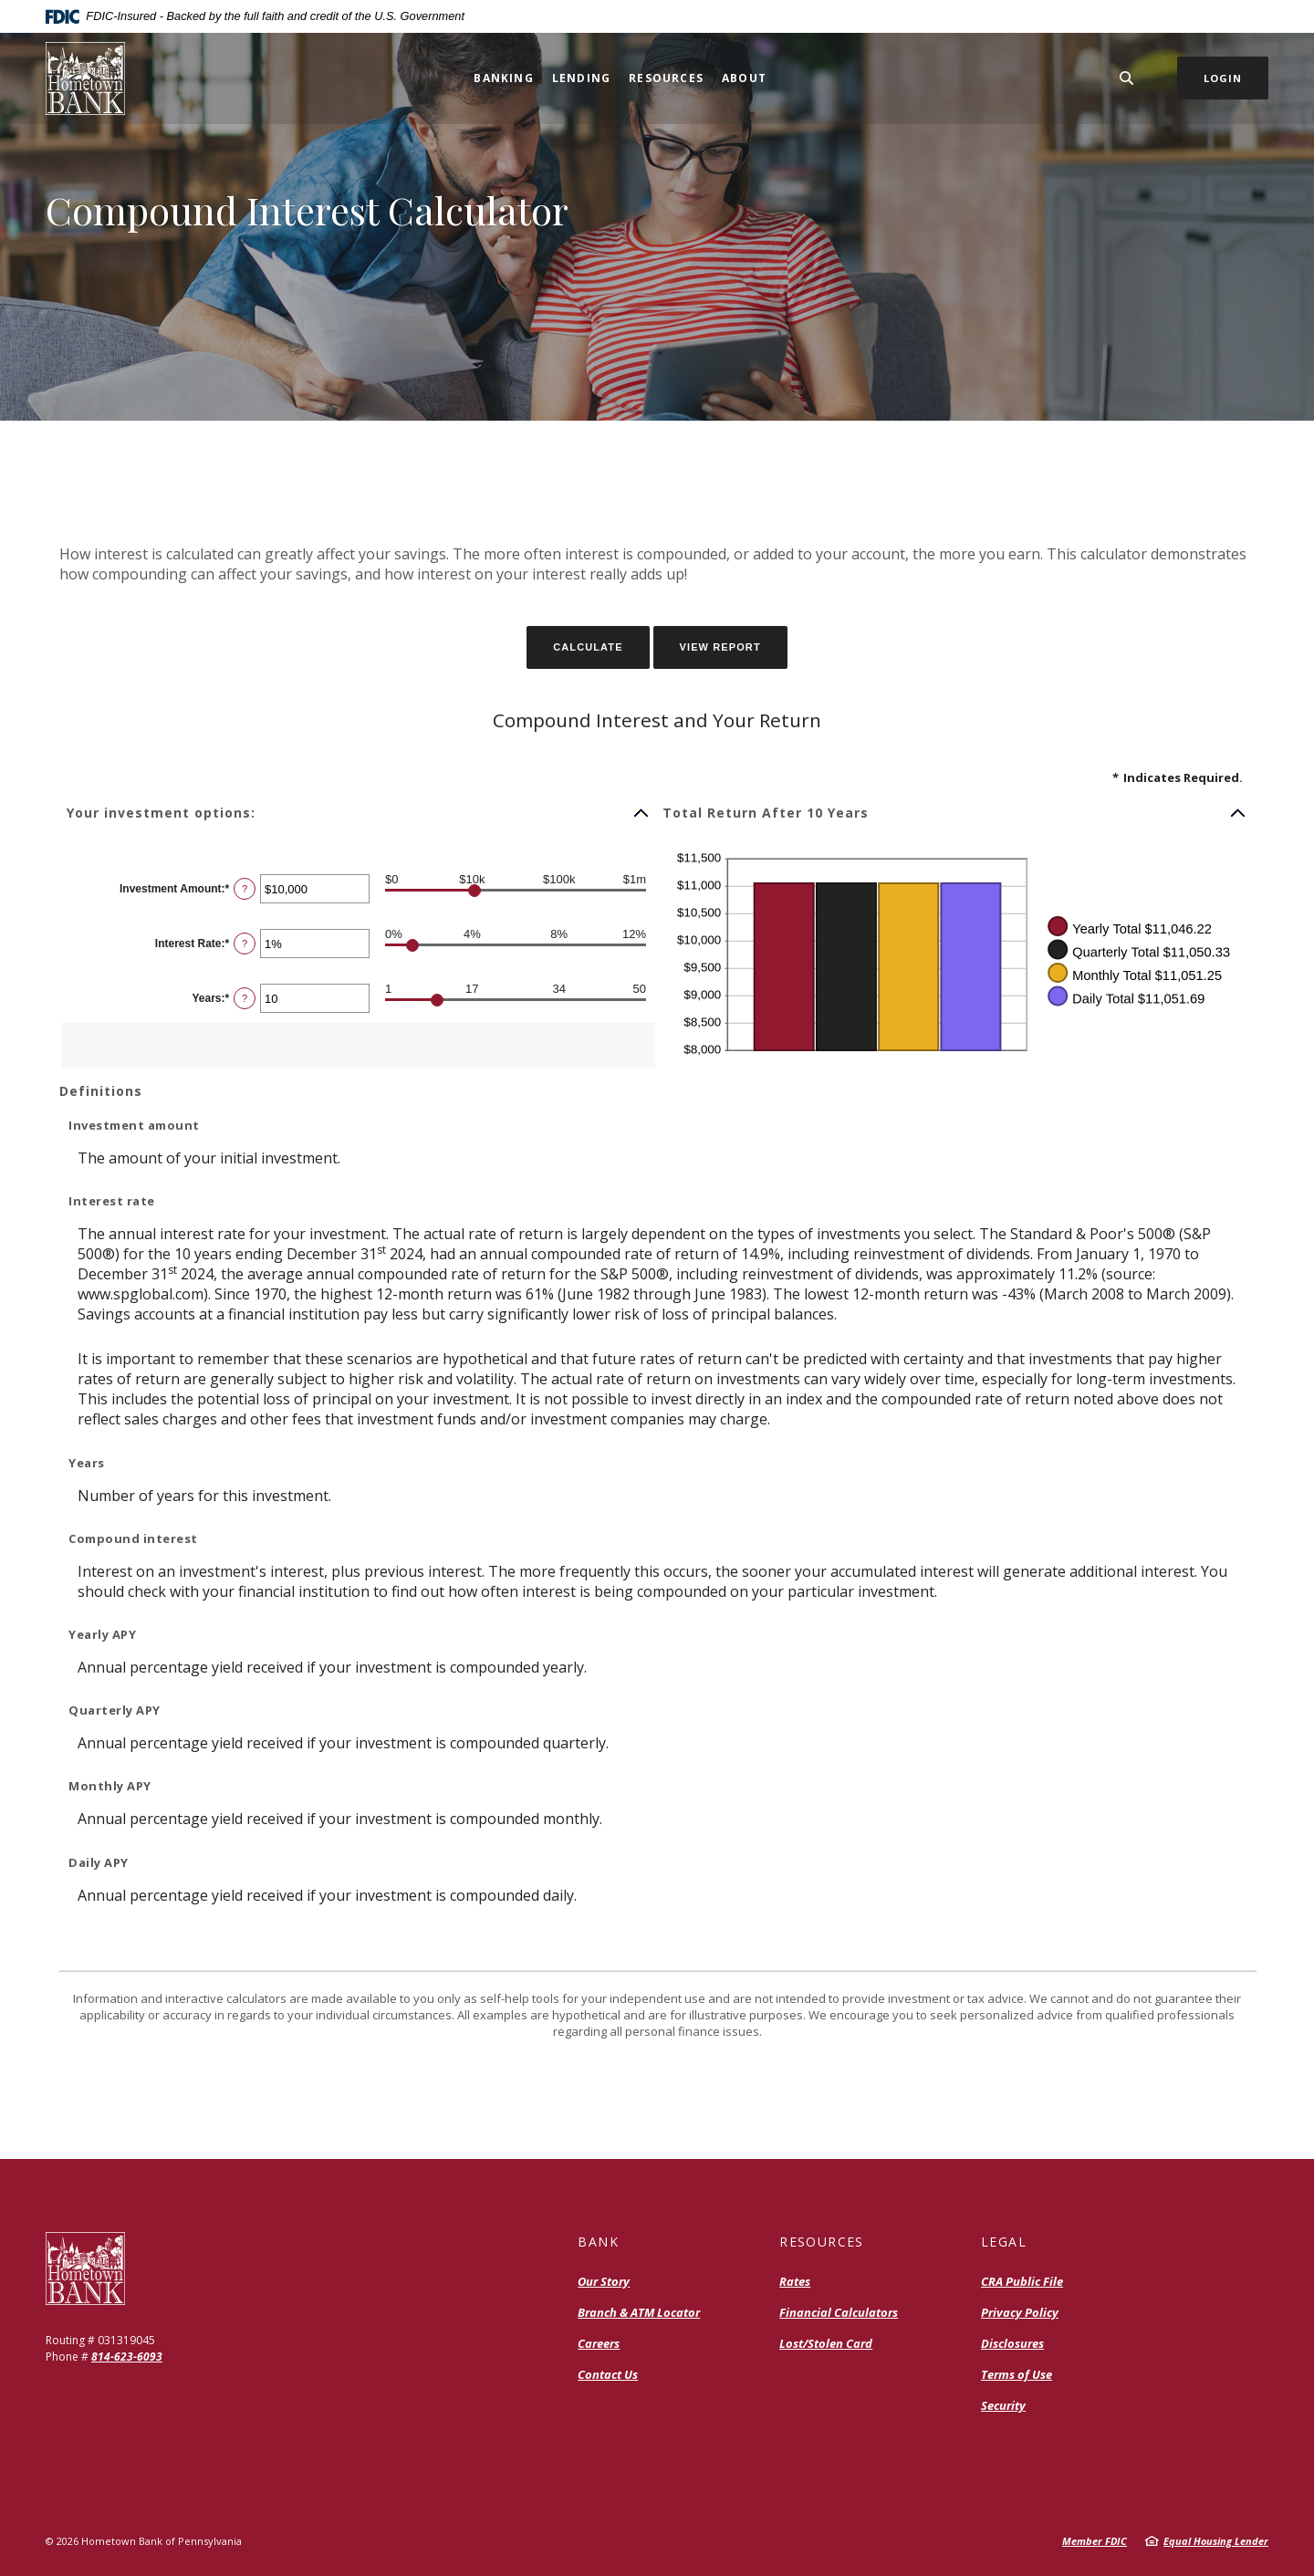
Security (1003, 2405)
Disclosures (1012, 2343)
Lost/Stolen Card (825, 2343)
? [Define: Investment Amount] (244, 888)
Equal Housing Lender (1215, 2541)
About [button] (744, 78)
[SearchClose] (1127, 78)
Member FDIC (1094, 2541)
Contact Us (608, 2374)
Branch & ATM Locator (639, 2312)
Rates (794, 2281)
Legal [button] (1004, 2241)
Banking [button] (503, 78)
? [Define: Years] (244, 998)
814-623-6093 (126, 2356)
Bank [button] (598, 2241)
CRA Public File (1022, 2281)
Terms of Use (1016, 2374)
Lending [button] (581, 78)
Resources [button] (666, 78)
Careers (599, 2343)
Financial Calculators (838, 2312)
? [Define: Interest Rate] (244, 943)
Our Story (604, 2281)
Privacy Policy (1019, 2312)
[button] (358, 813)
